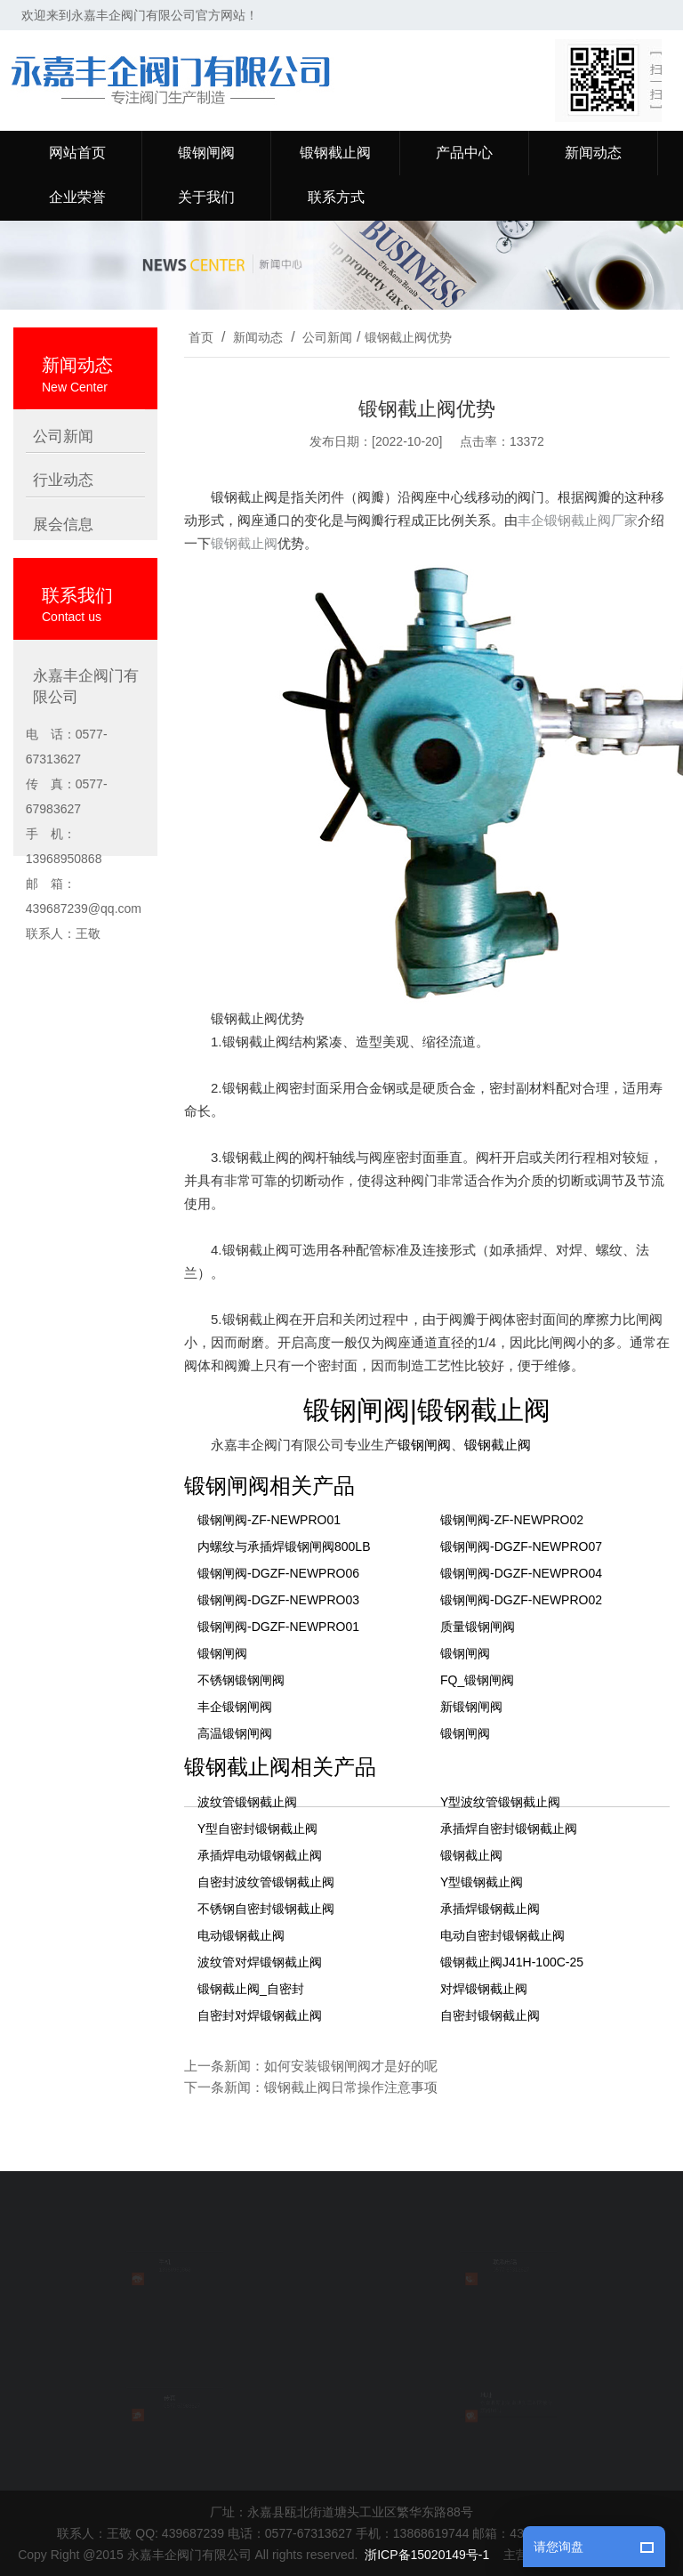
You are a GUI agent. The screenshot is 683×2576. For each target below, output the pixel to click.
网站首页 (77, 152)
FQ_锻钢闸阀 (477, 1680)
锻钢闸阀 (206, 152)
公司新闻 (327, 337)
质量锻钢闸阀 (477, 1626)
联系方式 (336, 197)
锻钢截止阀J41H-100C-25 (511, 1962)
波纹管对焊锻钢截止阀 (259, 1962)
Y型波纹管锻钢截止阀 (500, 1802)
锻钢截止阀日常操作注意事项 (351, 2087)
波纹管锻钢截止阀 (247, 1802)
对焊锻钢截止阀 (483, 1989)
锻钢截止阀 (335, 152)
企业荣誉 (77, 197)
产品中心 (464, 152)
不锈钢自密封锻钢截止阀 (265, 1909)
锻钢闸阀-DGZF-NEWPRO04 (521, 1573)
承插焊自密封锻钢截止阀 (508, 1828)
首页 (201, 337)
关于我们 (206, 197)
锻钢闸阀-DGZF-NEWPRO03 (278, 1600)
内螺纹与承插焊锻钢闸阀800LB (283, 1546)
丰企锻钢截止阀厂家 (578, 520)
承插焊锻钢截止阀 (490, 1909)
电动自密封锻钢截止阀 (502, 1935)
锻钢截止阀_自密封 (250, 1989)
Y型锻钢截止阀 (481, 1882)
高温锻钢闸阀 (234, 1733)
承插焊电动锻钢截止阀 (259, 1855)
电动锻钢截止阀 (241, 1935)
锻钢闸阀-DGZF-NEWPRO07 (521, 1546)
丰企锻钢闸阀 (234, 1707)
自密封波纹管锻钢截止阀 (265, 1882)
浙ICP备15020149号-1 (427, 2555)
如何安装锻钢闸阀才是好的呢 (351, 2065)
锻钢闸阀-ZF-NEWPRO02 (511, 1520)
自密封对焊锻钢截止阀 (259, 2015)
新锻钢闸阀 (471, 1707)
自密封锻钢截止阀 (490, 2015)
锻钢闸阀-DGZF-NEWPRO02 (521, 1600)
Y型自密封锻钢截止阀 (257, 1828)
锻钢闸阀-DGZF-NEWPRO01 (278, 1626)
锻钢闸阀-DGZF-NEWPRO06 (278, 1573)
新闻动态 (593, 152)
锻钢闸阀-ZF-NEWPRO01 (269, 1520)
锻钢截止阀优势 (408, 337)
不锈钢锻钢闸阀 (241, 1680)
